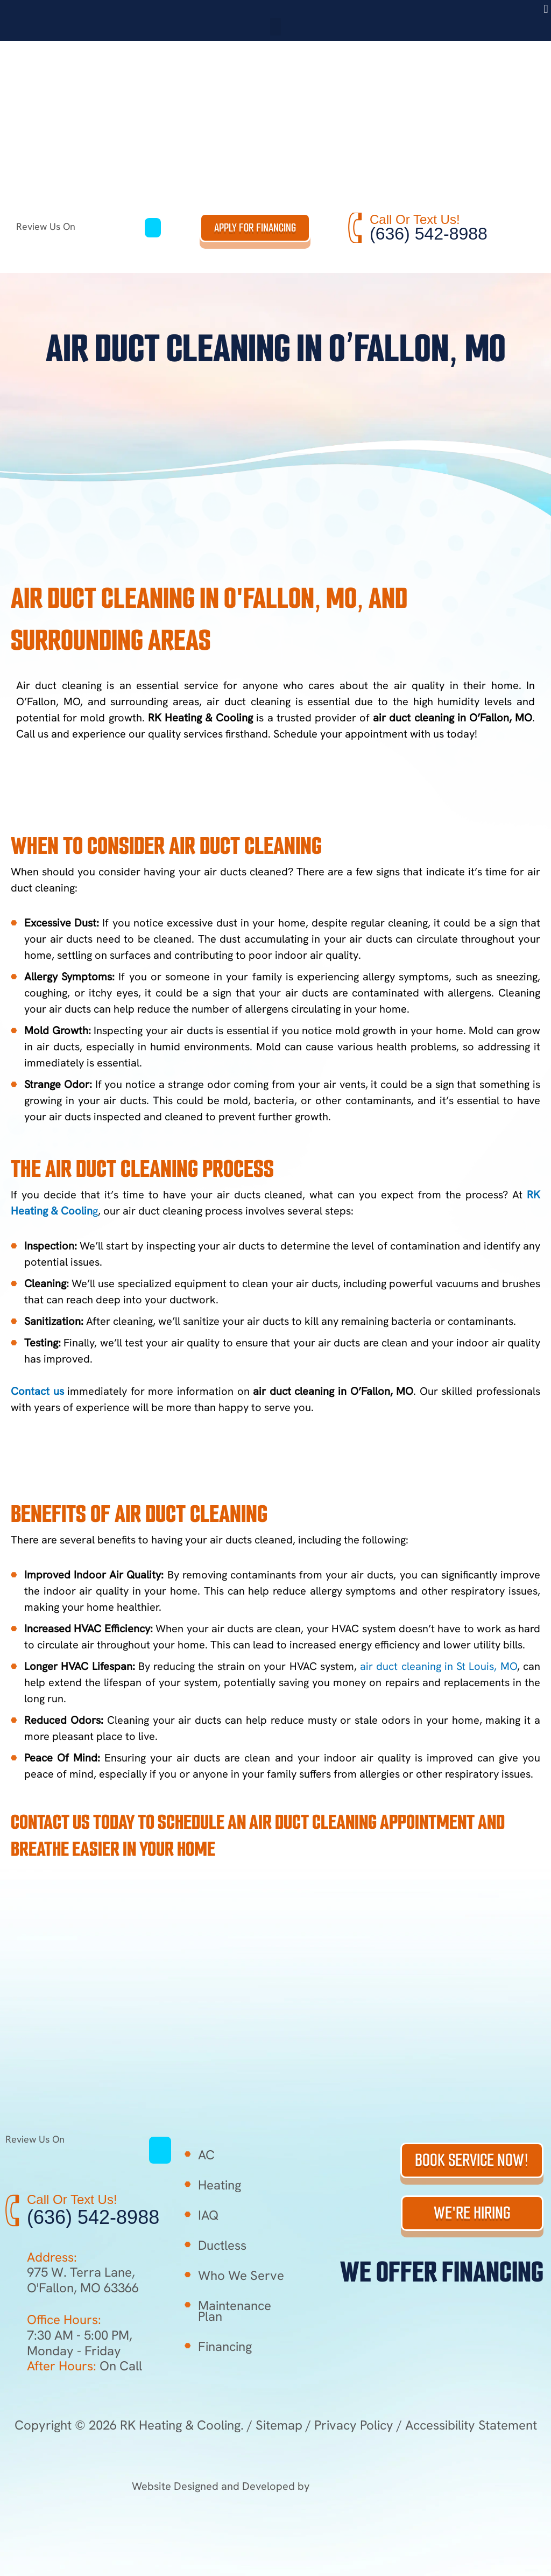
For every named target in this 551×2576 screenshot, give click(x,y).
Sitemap (279, 2425)
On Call (84, 2365)
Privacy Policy (353, 2425)
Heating (219, 2185)
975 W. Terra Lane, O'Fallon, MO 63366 (83, 2280)
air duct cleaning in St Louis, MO (438, 1666)
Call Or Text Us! (415, 219)
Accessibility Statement (471, 2425)
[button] (546, 9)
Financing (225, 2346)
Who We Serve (241, 2275)
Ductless (222, 2245)
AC (206, 2154)
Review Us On (80, 226)
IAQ (208, 2215)
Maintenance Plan (234, 2311)
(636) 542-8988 (429, 233)
